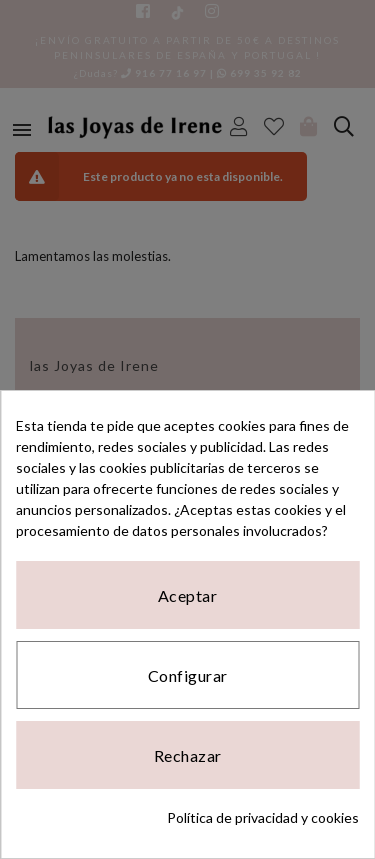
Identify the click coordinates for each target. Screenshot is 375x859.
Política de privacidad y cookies (263, 817)
